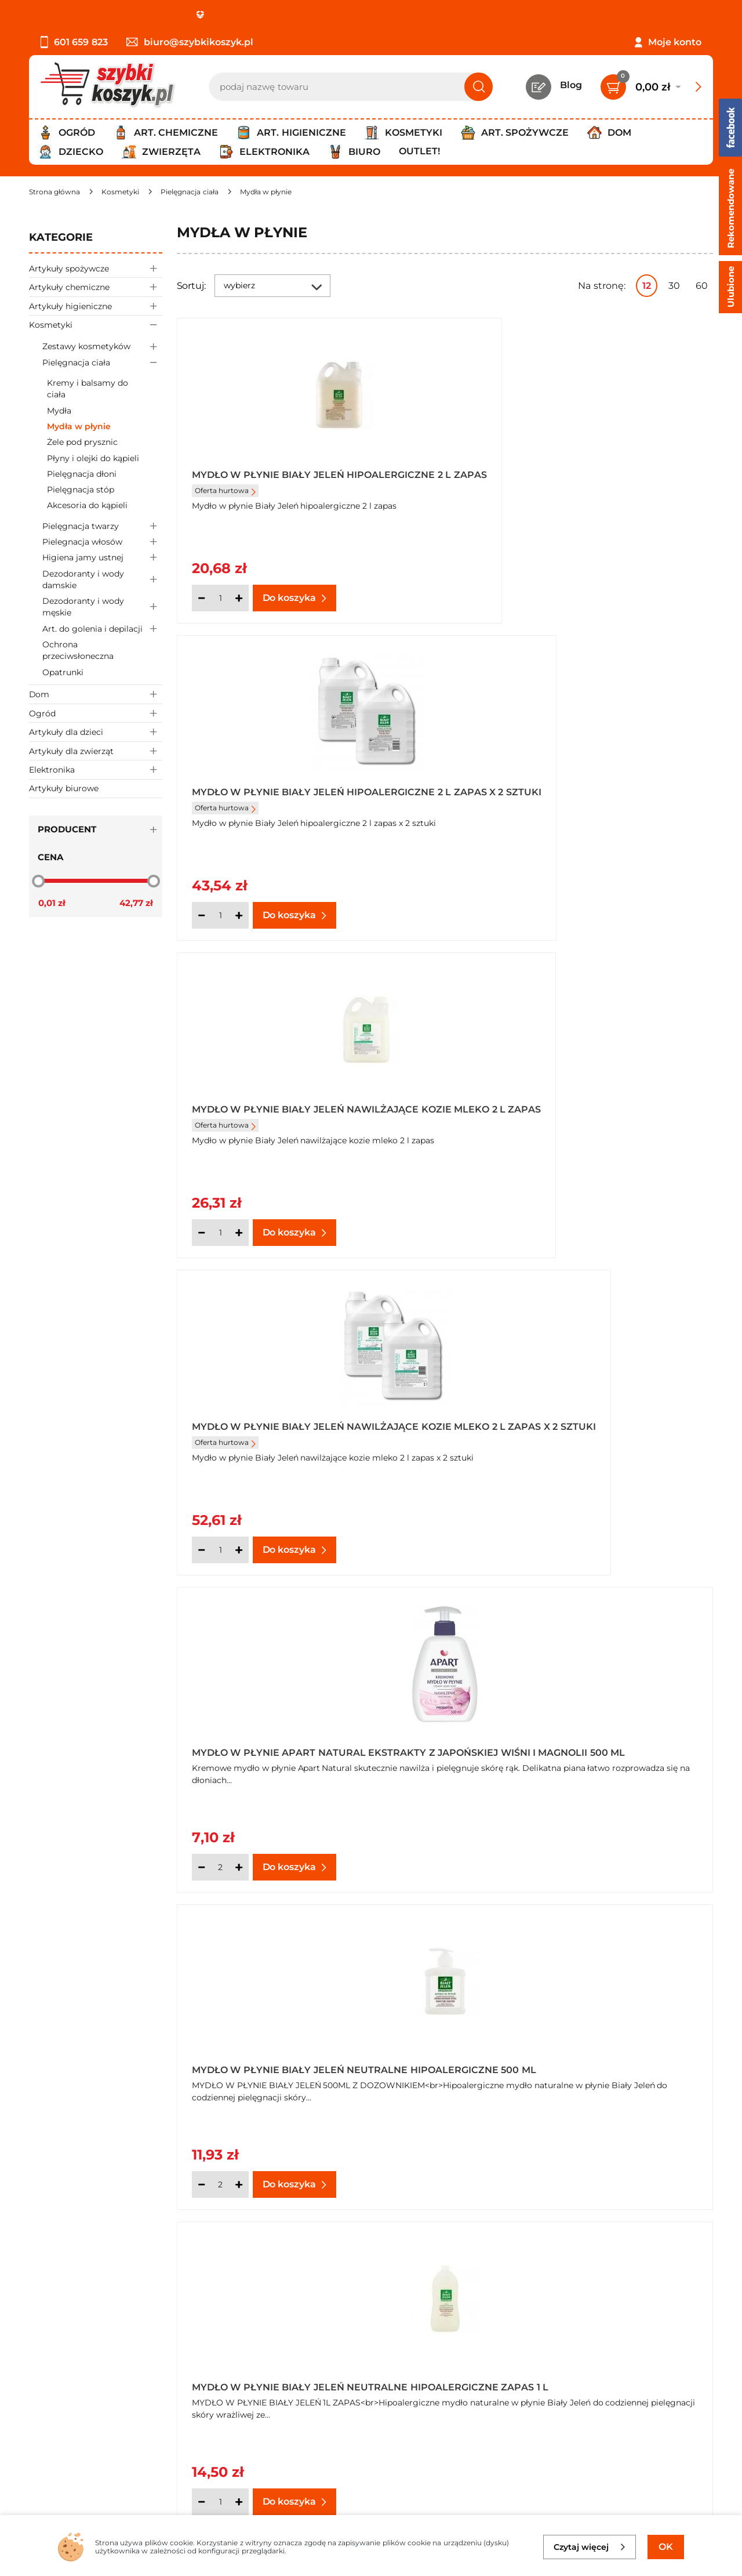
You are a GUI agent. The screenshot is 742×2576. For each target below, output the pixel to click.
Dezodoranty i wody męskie (102, 607)
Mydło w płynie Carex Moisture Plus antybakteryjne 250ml (568, 2062)
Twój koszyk (280, 2365)
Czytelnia (273, 2381)
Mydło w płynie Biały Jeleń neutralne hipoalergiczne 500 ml (573, 1112)
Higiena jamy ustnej (102, 558)
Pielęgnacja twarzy (102, 526)
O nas (42, 2350)
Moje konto (674, 42)
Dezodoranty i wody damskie (102, 579)
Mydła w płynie (79, 426)
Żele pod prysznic (82, 442)
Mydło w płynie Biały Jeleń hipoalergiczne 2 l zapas (268, 479)
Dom (95, 694)
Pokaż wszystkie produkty (640, 2243)
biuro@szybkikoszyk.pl (189, 42)
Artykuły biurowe (64, 788)
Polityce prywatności (549, 2462)
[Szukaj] (478, 87)
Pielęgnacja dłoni (82, 474)
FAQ (39, 2444)
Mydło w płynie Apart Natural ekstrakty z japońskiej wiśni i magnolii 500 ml (301, 1112)
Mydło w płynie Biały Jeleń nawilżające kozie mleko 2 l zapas (305, 796)
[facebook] (368, 2507)
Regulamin (55, 2365)
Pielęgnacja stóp (80, 489)
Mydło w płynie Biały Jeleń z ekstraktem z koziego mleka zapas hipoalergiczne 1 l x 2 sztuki (581, 1745)
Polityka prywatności (77, 2381)
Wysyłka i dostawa (72, 2397)
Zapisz (659, 2351)
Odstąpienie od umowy (84, 2428)
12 (646, 285)
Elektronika (95, 769)
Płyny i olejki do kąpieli (93, 458)
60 (702, 285)
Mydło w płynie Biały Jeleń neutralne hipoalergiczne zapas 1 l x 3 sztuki (573, 1429)
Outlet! (419, 151)
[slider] (38, 880)
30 (674, 285)
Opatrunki (62, 672)
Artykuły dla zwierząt (95, 751)
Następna (537, 2244)
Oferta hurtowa (225, 500)
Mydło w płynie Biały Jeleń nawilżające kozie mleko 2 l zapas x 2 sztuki (578, 796)
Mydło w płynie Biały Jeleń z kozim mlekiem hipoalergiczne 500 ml (290, 2062)
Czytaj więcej (590, 2547)
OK (666, 2546)
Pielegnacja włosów (102, 542)
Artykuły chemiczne (95, 287)
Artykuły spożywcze (95, 268)
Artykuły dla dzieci (95, 732)
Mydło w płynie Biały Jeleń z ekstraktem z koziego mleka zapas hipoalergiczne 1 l (308, 1745)
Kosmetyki (95, 325)
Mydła (59, 410)
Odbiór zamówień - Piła (82, 2413)
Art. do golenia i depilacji (102, 628)
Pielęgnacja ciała (102, 362)
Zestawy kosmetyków (102, 346)
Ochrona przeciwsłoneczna (78, 650)
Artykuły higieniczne (95, 306)
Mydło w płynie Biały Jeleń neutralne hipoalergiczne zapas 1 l (300, 1429)
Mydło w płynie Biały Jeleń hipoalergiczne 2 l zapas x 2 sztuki (562, 479)
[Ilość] (220, 598)
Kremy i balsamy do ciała (87, 389)
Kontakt (271, 2350)
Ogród (95, 713)
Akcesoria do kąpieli (87, 505)
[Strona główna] (54, 191)
